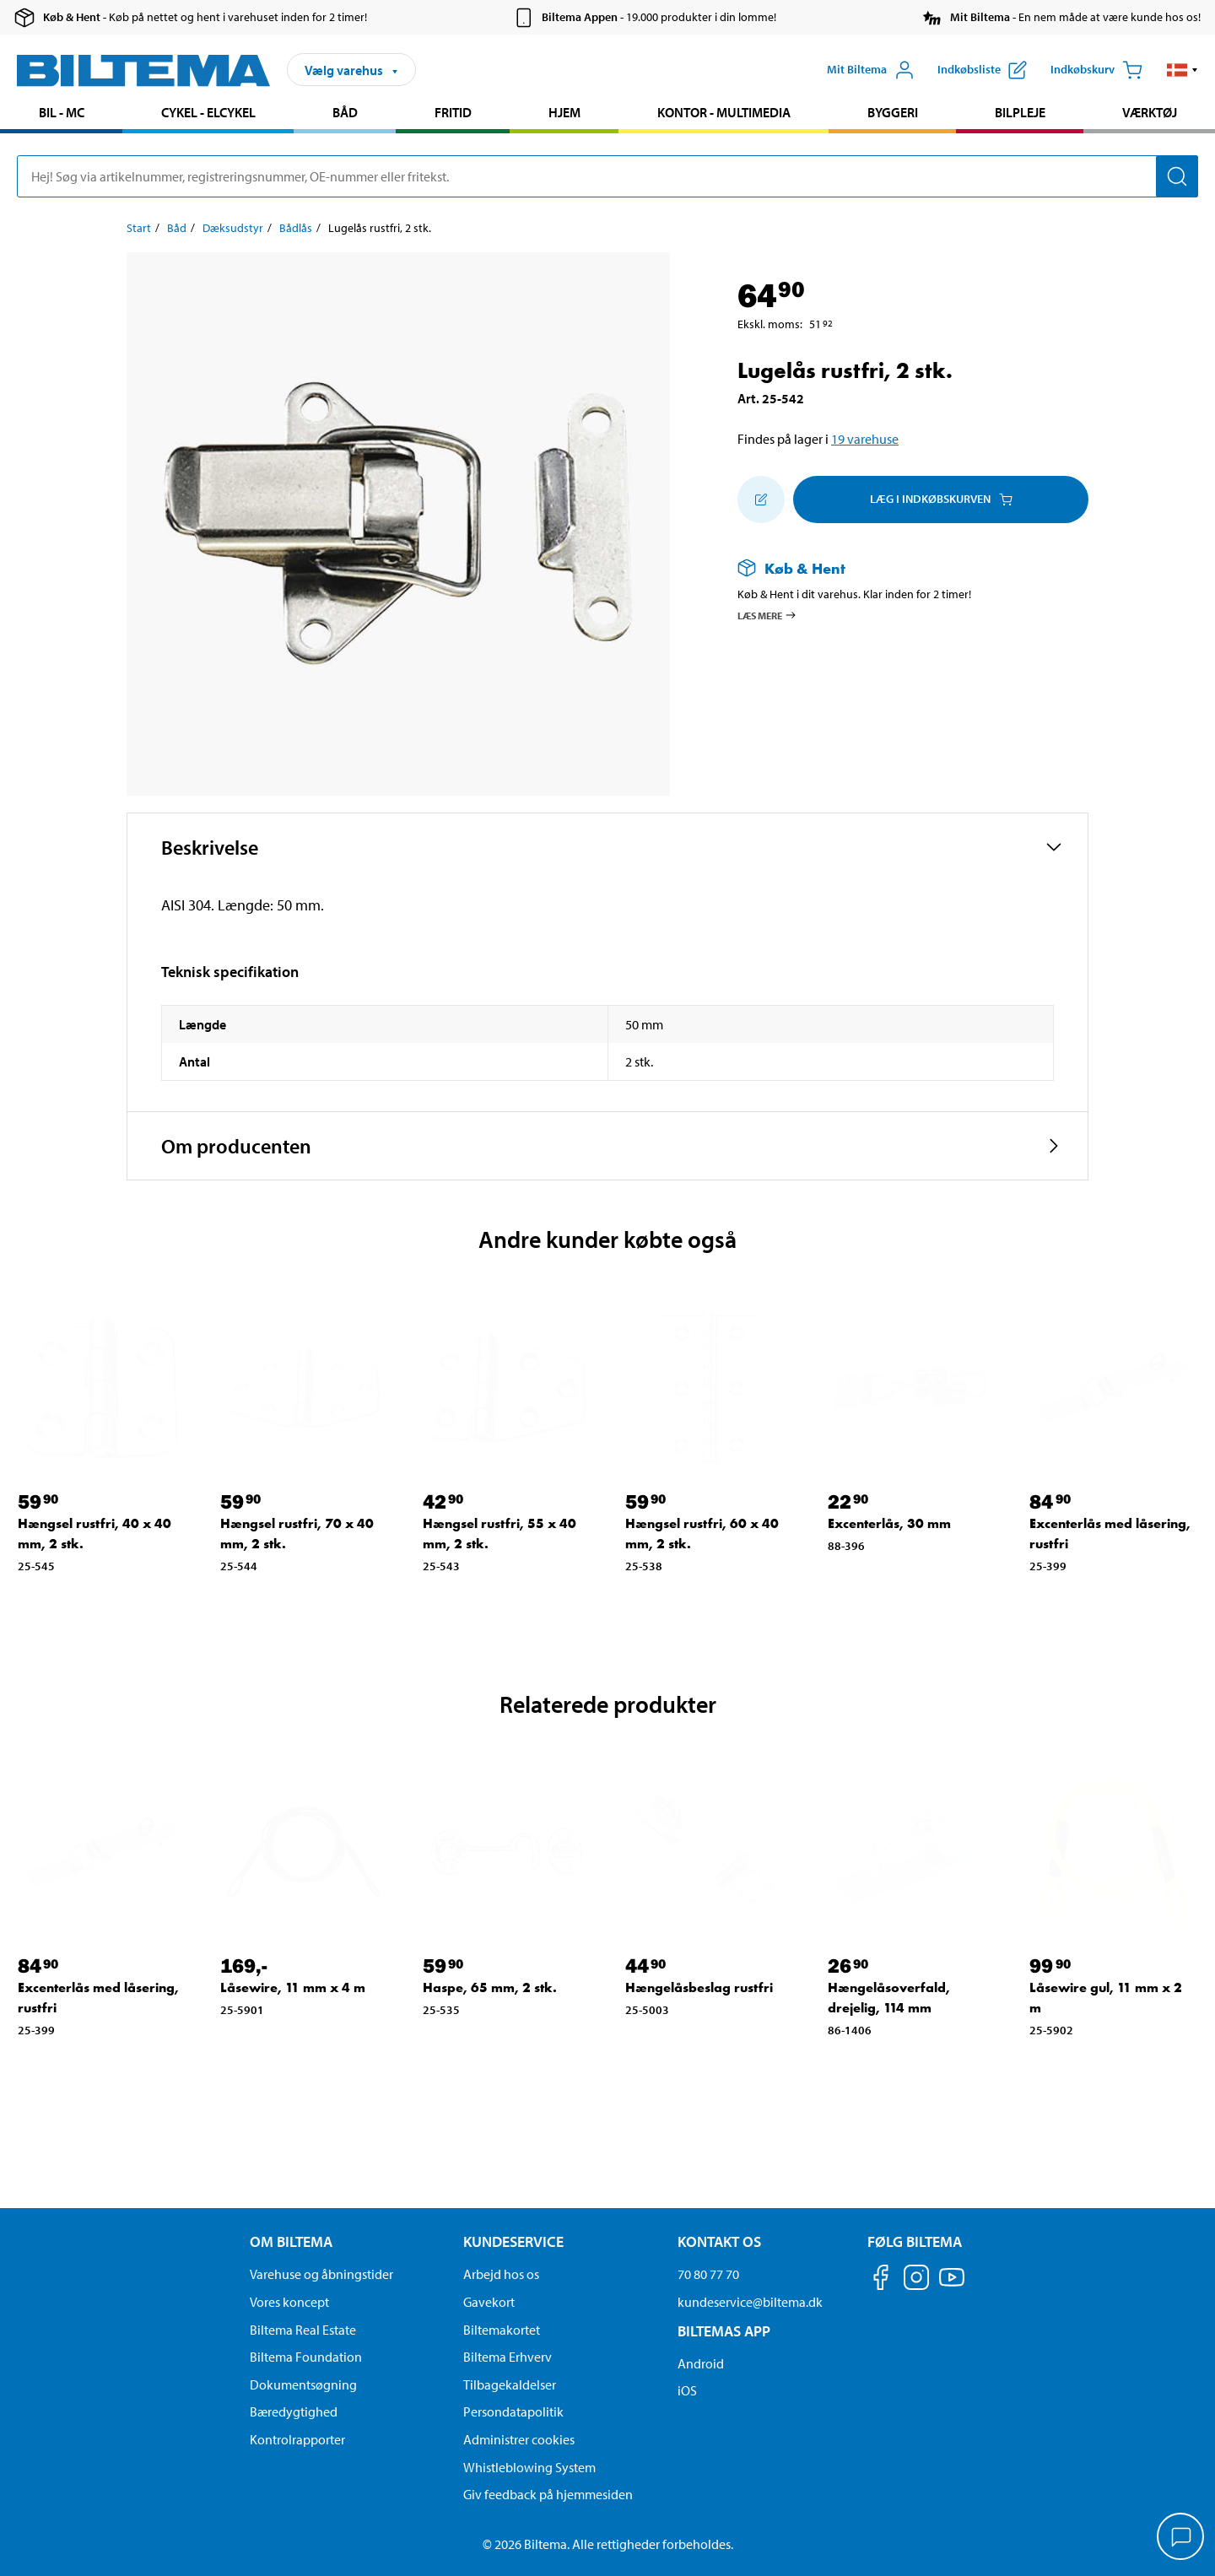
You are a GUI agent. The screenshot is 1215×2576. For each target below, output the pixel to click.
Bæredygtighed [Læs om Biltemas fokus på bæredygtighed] (294, 2411)
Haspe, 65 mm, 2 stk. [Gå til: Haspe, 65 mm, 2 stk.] (490, 1987)
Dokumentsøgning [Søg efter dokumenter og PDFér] (303, 2384)
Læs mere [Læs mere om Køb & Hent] (767, 615)
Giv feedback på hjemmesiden (548, 2494)
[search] (607, 176)
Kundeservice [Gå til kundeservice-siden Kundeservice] (513, 2241)
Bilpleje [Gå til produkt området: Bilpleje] (1020, 112)
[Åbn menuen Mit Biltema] (871, 70)
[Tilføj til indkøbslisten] (761, 499)
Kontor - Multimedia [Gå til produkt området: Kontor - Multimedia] (724, 112)
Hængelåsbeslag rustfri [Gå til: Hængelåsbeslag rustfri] (699, 1987)
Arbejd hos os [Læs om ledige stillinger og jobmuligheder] (501, 2273)
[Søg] (1177, 176)
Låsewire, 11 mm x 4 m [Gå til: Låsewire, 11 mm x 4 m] (292, 1987)
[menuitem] (61, 114)
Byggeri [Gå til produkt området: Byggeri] (892, 112)
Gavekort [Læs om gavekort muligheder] (489, 2301)
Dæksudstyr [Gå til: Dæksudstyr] (232, 227)
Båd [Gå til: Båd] (176, 227)
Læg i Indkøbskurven (941, 498)
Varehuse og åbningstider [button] (321, 2273)
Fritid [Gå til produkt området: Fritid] (453, 112)
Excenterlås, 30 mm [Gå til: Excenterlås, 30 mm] (889, 1523)
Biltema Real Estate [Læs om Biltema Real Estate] (303, 2329)
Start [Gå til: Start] (139, 227)
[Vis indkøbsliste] (982, 70)
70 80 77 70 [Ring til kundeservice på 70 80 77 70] (708, 2273)
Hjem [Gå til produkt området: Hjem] (564, 112)
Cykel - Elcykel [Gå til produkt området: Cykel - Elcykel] (208, 112)
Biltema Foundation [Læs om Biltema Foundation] (306, 2356)
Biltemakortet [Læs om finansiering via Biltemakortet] (501, 2329)
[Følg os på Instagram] (916, 2280)
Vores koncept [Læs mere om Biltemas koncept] (289, 2301)
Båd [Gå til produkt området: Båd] (345, 112)
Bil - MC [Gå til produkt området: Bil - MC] (61, 112)
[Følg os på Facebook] (880, 2280)
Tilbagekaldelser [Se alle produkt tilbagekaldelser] (509, 2384)
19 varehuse (865, 438)
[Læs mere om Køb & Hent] (896, 568)
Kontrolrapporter (297, 2439)
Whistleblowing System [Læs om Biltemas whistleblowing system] (529, 2467)
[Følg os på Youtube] (951, 2285)
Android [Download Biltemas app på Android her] (701, 2363)
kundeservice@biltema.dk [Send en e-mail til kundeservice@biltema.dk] (750, 2301)
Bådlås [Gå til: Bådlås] (295, 227)
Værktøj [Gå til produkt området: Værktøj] (1149, 112)
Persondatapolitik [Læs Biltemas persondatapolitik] (513, 2411)
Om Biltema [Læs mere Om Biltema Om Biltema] (291, 2241)
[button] (1182, 70)
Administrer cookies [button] (519, 2439)
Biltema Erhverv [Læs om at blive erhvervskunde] (507, 2356)
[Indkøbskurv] (1096, 70)
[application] (1181, 2538)
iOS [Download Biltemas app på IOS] (687, 2390)
